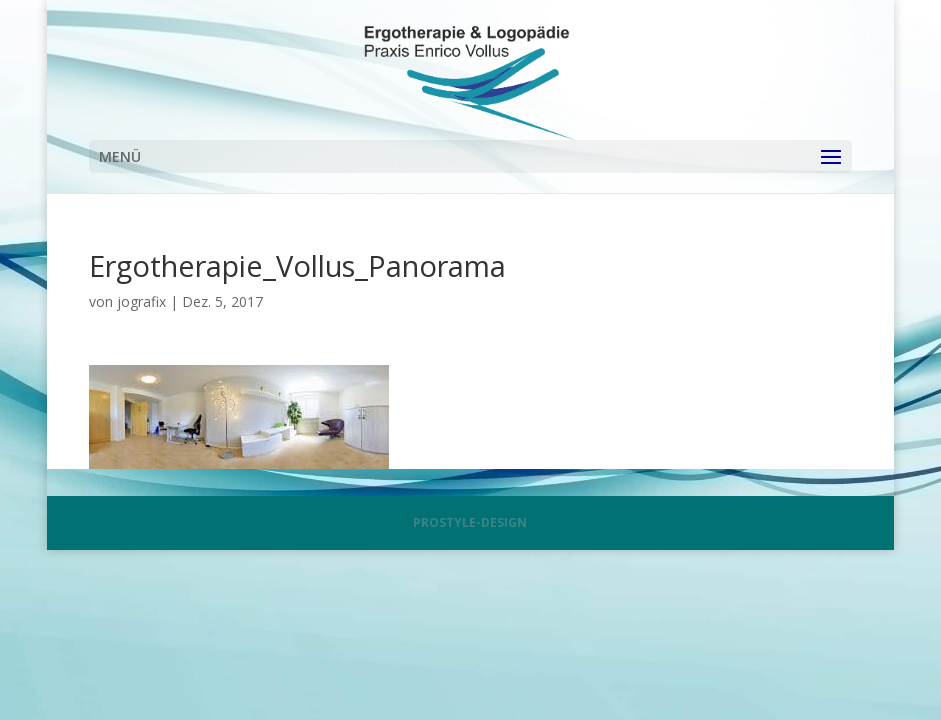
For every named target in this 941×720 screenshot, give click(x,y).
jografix (141, 301)
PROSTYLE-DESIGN (470, 522)
